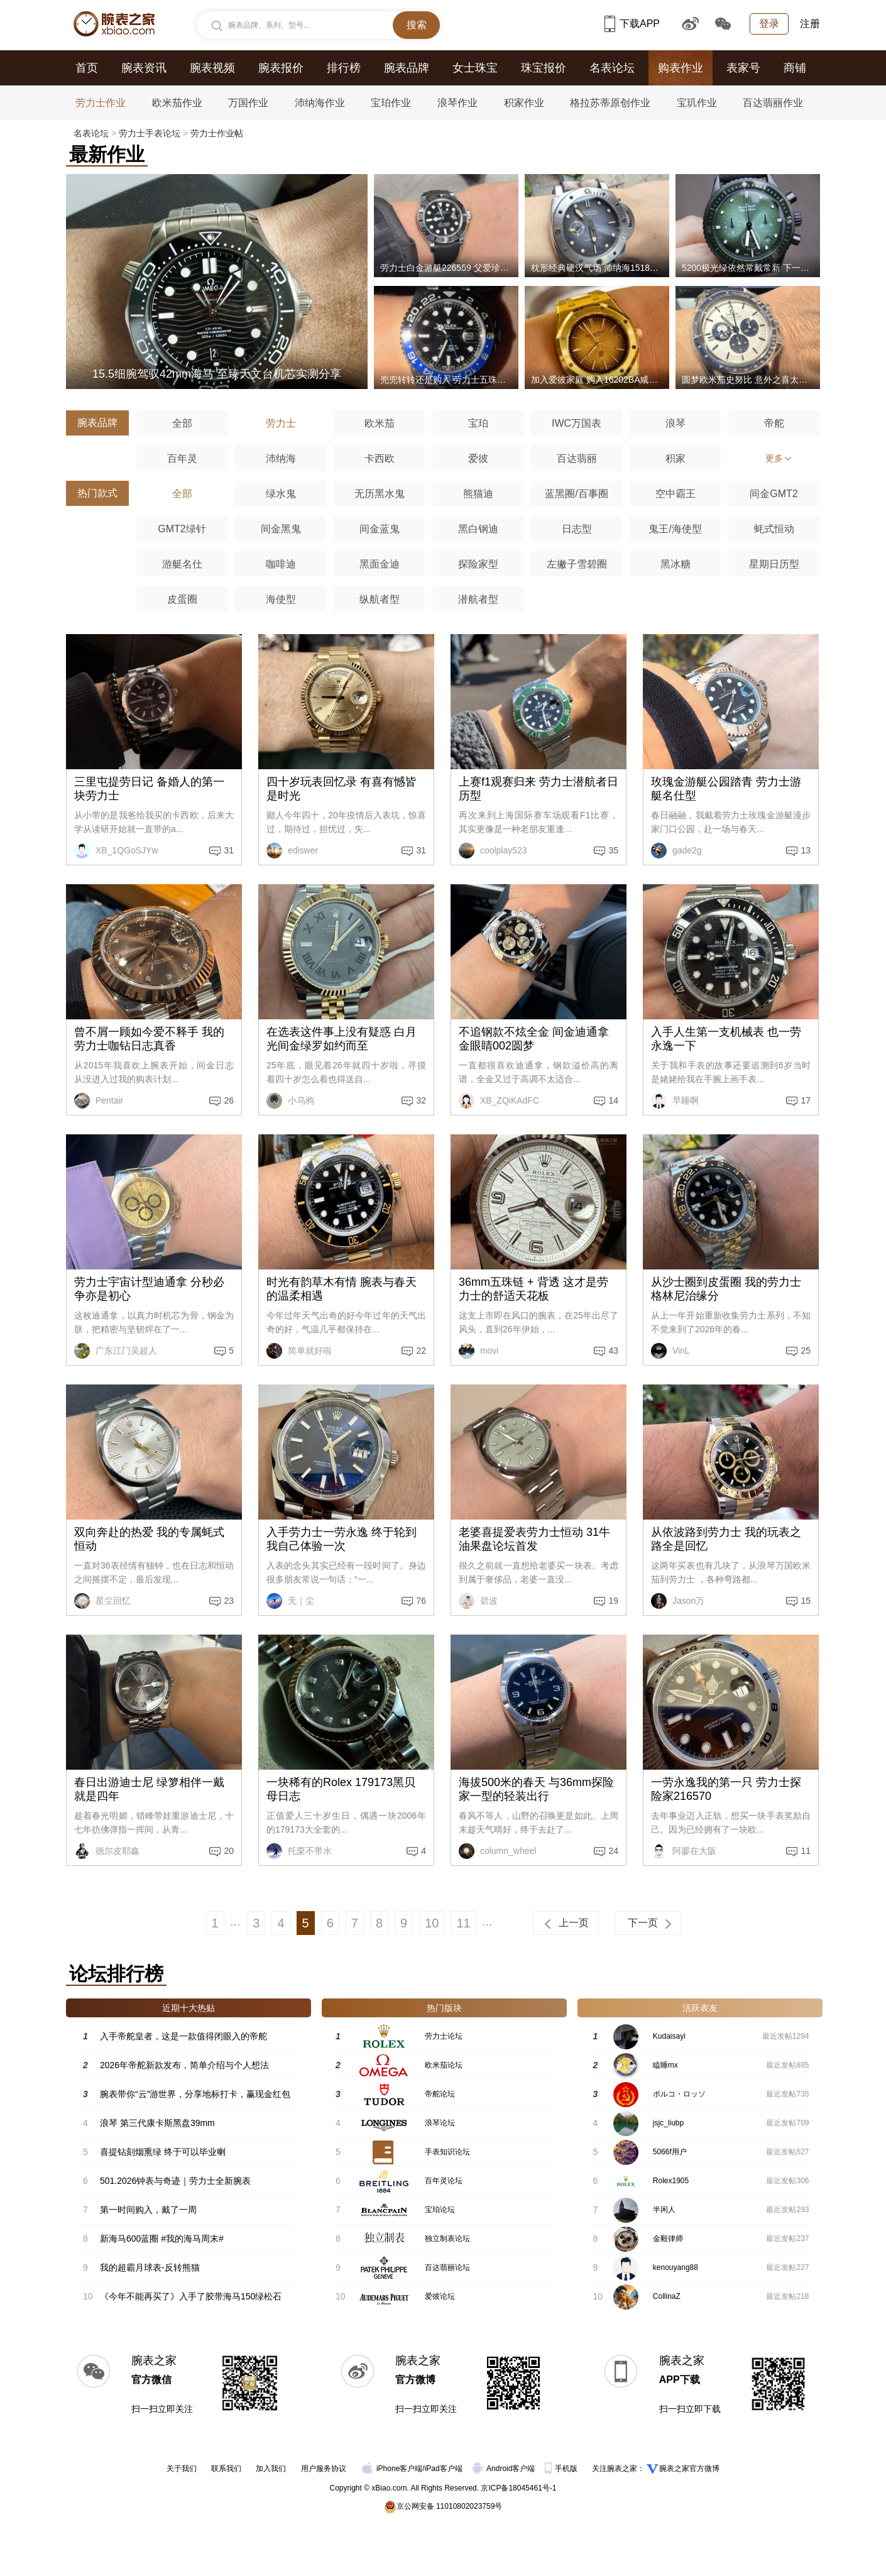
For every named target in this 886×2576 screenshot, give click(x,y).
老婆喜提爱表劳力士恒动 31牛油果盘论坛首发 (534, 1539)
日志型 (577, 528)
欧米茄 (379, 423)
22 (421, 1351)
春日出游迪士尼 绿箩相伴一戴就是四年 (149, 1789)
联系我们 (226, 2468)
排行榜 (344, 68)
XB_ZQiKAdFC (499, 1101)
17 (806, 1100)
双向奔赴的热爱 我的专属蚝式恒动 (149, 1539)
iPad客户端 (443, 2468)
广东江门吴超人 (115, 1351)
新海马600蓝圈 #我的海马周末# (162, 2238)
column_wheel (497, 1851)
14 (613, 1100)
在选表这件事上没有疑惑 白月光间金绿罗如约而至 (341, 1039)
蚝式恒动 (774, 528)
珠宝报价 (543, 68)
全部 (182, 423)
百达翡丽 (577, 458)
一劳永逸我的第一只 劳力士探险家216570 (726, 1789)
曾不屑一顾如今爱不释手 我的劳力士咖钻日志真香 (149, 1039)
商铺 (795, 68)
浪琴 (675, 423)
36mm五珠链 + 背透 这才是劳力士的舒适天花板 (533, 1289)
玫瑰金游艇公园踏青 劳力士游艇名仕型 (726, 789)
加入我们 (271, 2468)
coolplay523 (493, 850)
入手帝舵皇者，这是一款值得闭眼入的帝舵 (183, 2036)
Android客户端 (505, 2468)
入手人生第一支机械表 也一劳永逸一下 (726, 1039)
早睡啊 (675, 1101)
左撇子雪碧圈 (577, 564)
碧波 (478, 1601)
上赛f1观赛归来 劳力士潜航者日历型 (538, 789)
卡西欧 (379, 458)
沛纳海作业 (320, 102)
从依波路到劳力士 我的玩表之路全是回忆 (726, 1539)
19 (613, 1601)
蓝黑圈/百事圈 (576, 493)
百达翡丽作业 (773, 102)
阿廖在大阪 (683, 1851)
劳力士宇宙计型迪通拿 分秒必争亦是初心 (149, 1289)
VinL (670, 1351)
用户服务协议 (323, 2468)
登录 (769, 23)
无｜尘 (290, 1601)
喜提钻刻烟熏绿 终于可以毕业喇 (163, 2152)
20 (229, 1851)
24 (613, 1851)
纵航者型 (379, 599)
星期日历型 (774, 564)
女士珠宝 (475, 68)
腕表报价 (281, 68)
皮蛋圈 (182, 599)
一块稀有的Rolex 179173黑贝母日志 (340, 1789)
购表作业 (680, 68)
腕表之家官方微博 (689, 2468)
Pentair (98, 1101)
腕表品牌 (406, 68)
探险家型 (478, 564)
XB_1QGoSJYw (116, 850)
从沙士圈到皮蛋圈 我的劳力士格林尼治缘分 (726, 1289)
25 (806, 1351)
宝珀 (478, 423)
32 (421, 1100)
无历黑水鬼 (379, 493)
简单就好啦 (299, 1351)
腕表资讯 (144, 68)
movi (478, 1351)
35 (613, 850)
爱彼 (478, 458)
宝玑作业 (697, 102)
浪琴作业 (457, 102)
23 (229, 1601)
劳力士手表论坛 (149, 133)
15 (806, 1601)
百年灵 (182, 458)
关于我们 (182, 2468)
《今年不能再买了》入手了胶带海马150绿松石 (191, 2296)
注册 (810, 23)
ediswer (292, 850)
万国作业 (248, 102)
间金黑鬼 (281, 528)
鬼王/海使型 (674, 528)
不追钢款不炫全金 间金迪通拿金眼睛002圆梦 (534, 1039)
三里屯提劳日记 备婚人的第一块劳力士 (149, 789)
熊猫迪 (478, 493)
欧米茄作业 (177, 102)
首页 (86, 68)
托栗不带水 (299, 1851)
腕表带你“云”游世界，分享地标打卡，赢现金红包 (195, 2094)
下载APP (632, 23)
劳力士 (281, 423)
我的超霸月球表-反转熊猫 (150, 2267)
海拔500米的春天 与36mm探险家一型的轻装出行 (536, 1789)
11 (806, 1851)
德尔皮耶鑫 (106, 1851)
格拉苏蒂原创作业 (610, 102)
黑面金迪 (379, 564)
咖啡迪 (281, 564)
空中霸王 (675, 493)
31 (229, 850)
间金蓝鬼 (379, 528)
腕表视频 (212, 68)
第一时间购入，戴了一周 (148, 2210)
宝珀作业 (391, 102)
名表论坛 (612, 68)
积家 (675, 458)
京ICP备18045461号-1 (518, 2488)
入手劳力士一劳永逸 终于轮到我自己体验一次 (341, 1539)
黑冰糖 (675, 564)
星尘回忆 (102, 1601)
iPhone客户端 (392, 2468)
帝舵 (774, 423)
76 (421, 1601)
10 (432, 1923)
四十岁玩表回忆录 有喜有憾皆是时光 (341, 789)
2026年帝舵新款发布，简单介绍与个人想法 (184, 2065)
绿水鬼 (281, 493)
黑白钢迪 (478, 528)
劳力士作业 (100, 102)
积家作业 (524, 102)
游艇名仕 (182, 564)
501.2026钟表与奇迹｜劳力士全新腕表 (175, 2181)
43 (613, 1351)
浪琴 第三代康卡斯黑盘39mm (157, 2123)
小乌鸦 (290, 1101)
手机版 (562, 2468)
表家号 (743, 68)
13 (806, 850)
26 (229, 1100)
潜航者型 (478, 599)
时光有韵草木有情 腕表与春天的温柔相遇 (341, 1289)
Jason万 (677, 1601)
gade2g (676, 850)
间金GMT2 (773, 493)
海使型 (281, 599)
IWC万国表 (576, 423)
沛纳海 (281, 458)
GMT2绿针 (181, 528)
